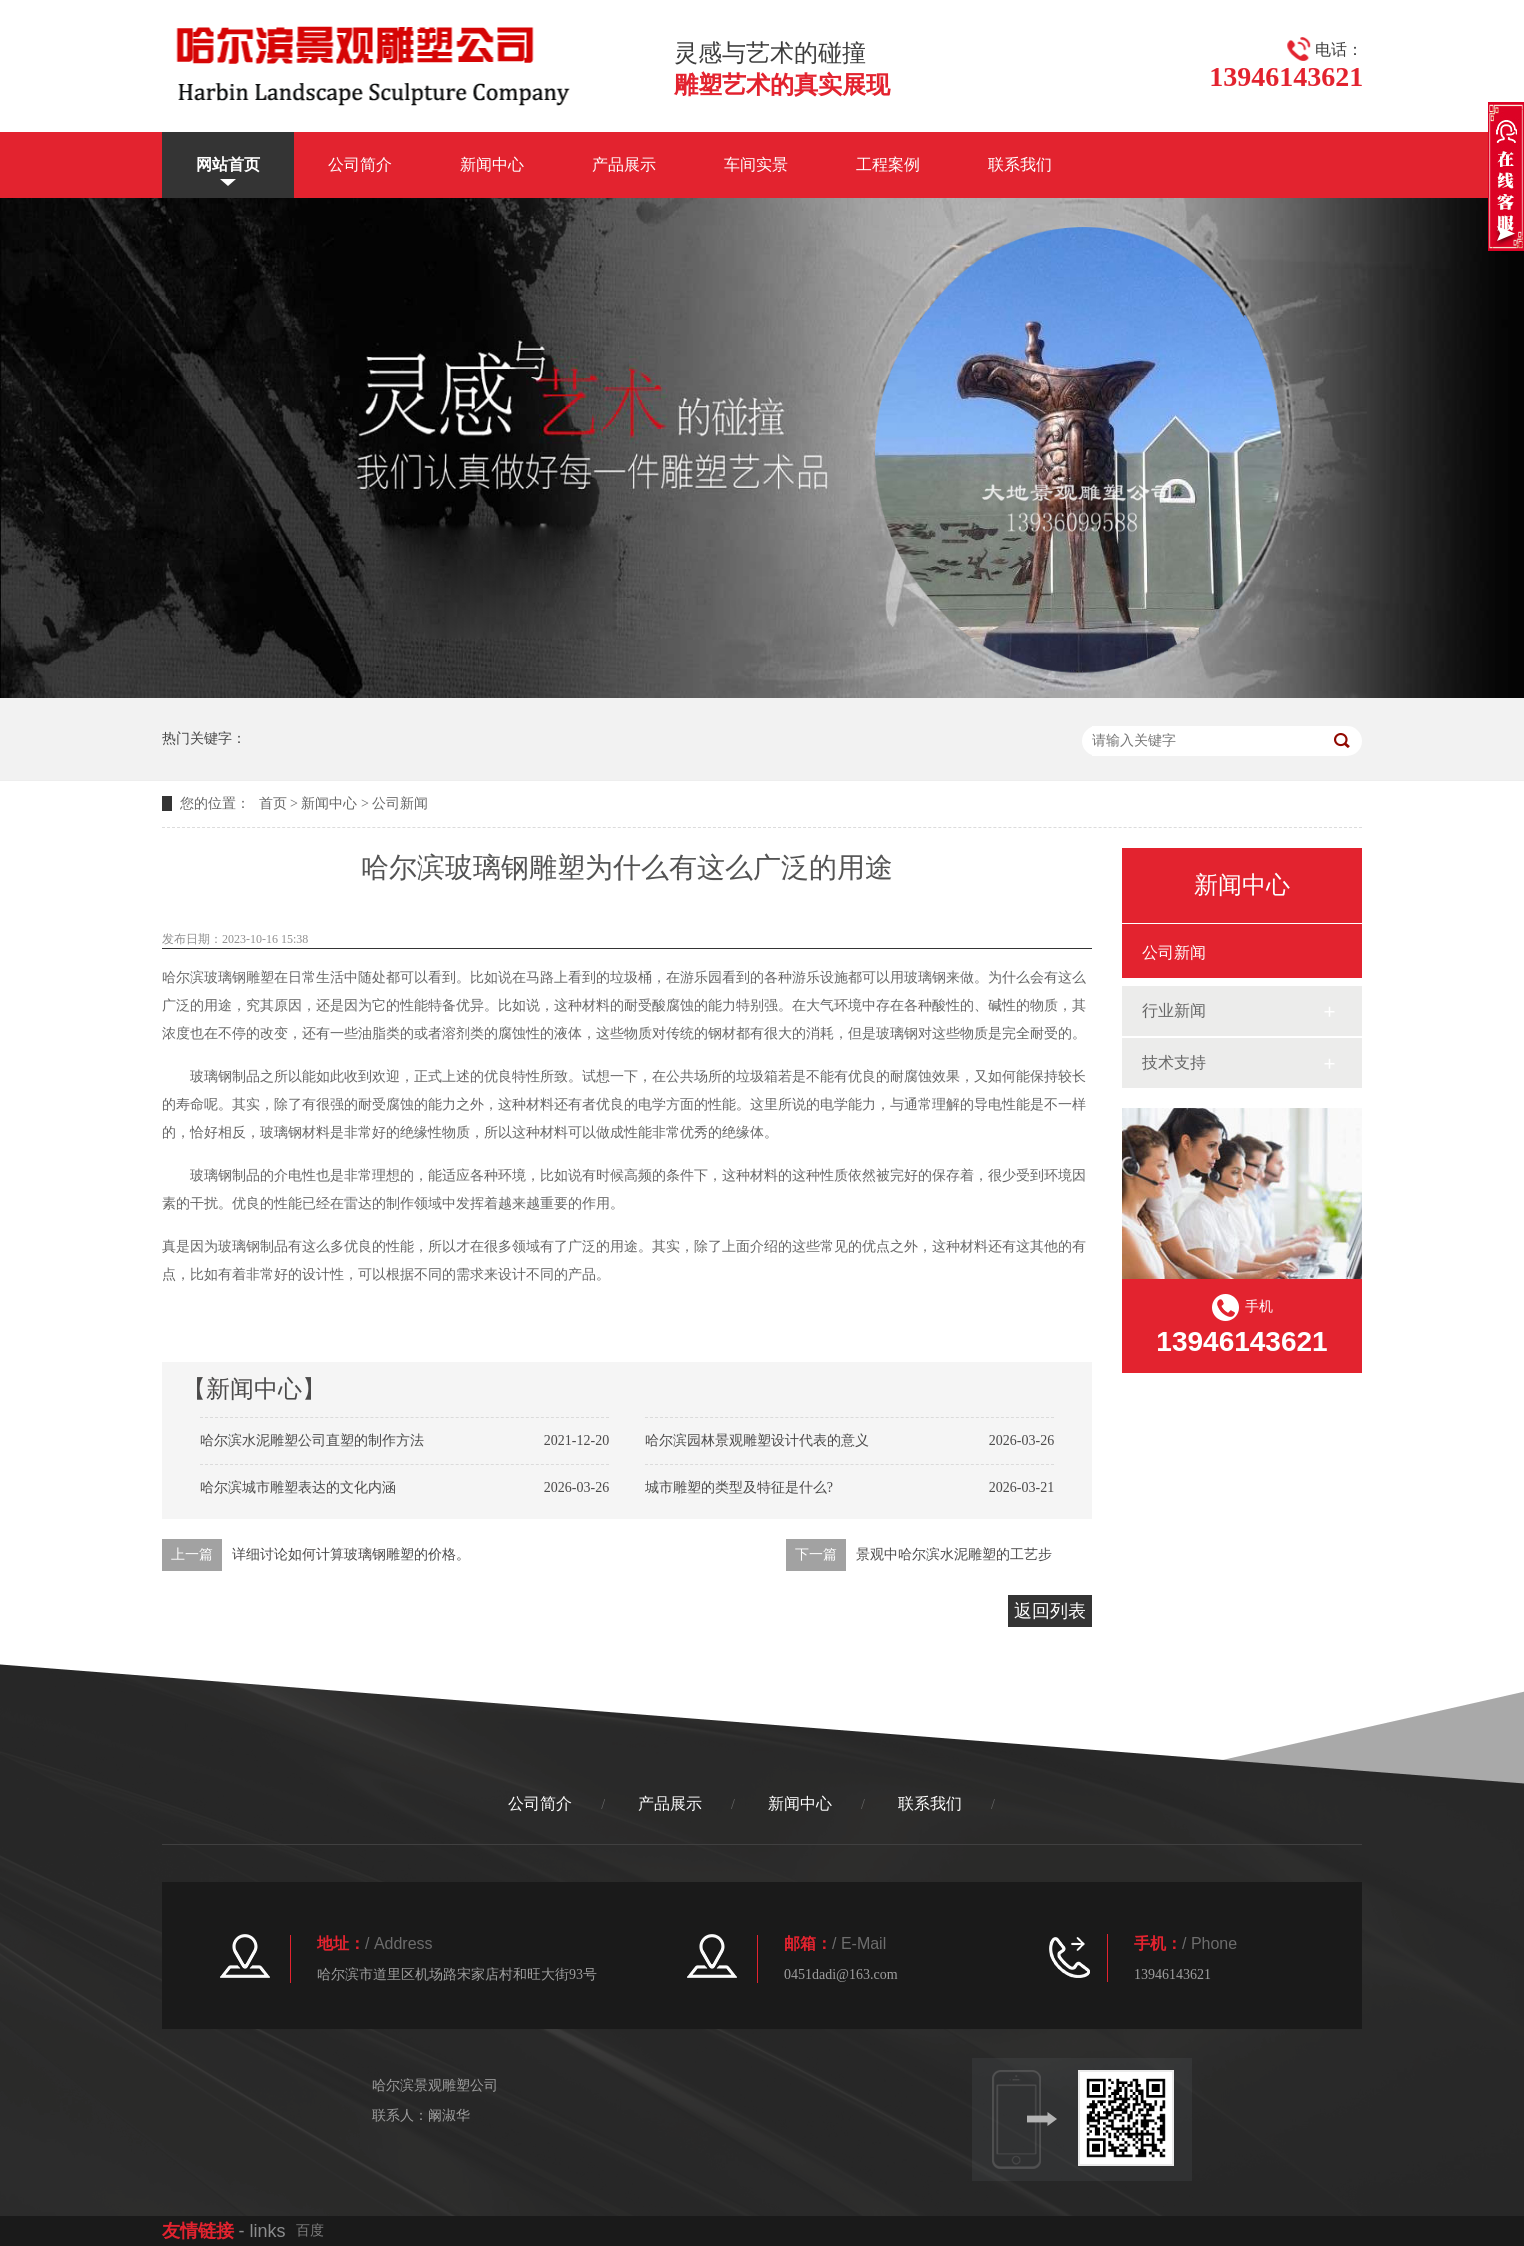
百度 (310, 2230)
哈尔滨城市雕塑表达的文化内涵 (298, 1487)
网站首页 (228, 164)
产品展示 (624, 164)
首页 (273, 803)
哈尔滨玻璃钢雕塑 (218, 977)
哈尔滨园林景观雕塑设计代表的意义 (757, 1440)
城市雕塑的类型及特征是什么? (739, 1487)
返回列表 (1050, 1611)
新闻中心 (492, 164)
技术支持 (1174, 1062)
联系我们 (1020, 164)
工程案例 (888, 164)
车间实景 (756, 164)
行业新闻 (1174, 1010)
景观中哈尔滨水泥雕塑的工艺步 (954, 1554)
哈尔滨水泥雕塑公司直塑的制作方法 (312, 1440)
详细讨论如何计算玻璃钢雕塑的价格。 (351, 1554)
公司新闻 (400, 803)
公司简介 (360, 164)
